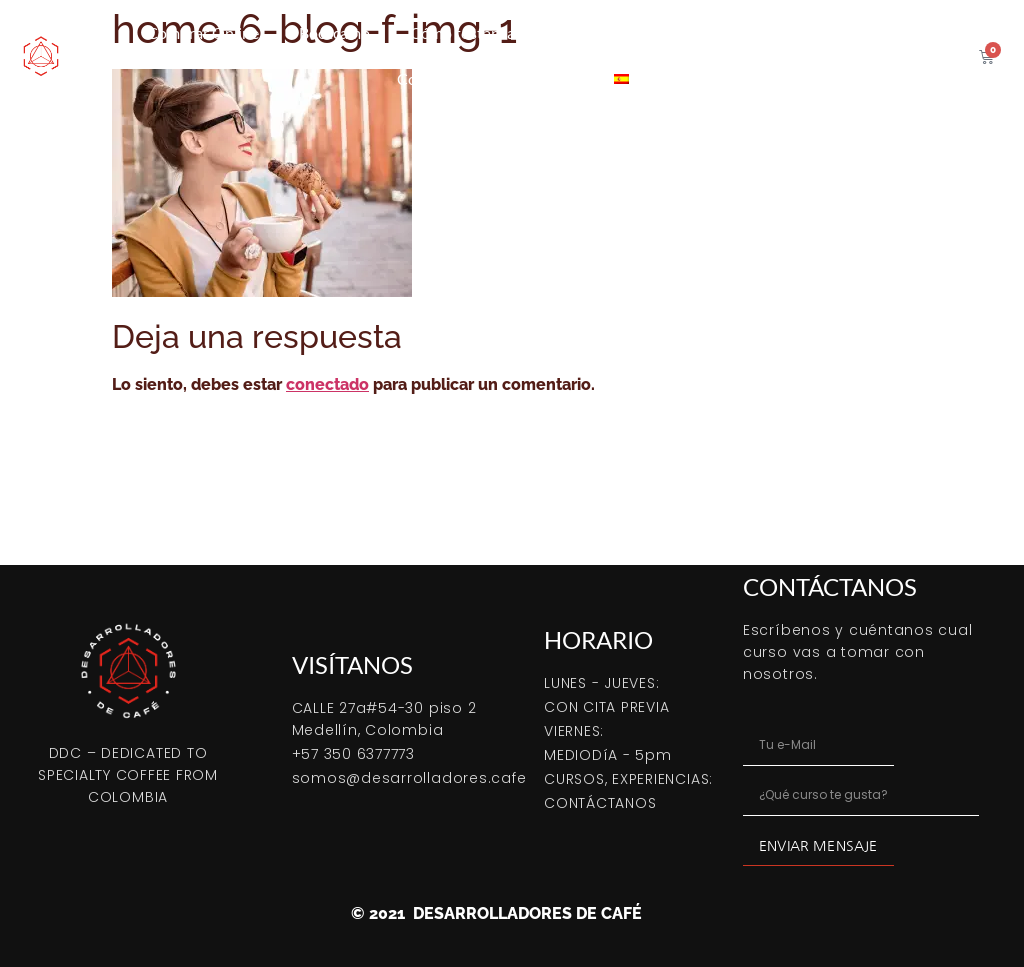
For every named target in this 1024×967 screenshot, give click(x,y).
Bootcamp (334, 32)
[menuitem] (621, 79)
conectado (327, 384)
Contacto (541, 78)
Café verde (694, 32)
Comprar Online (203, 32)
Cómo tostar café (469, 32)
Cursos (592, 32)
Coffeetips (433, 78)
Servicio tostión (824, 32)
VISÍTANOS (352, 664)
